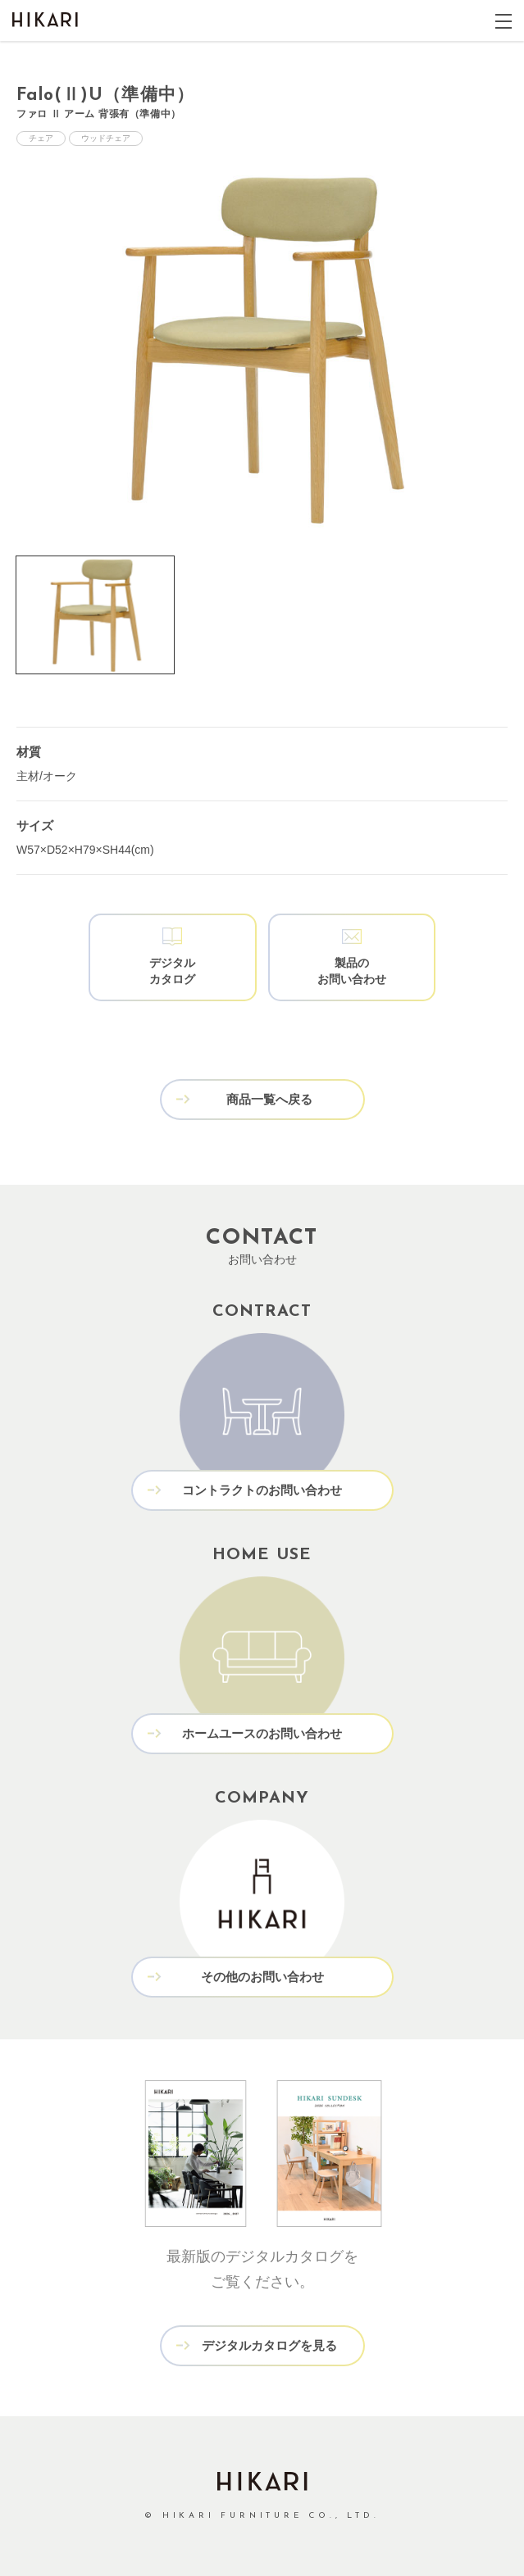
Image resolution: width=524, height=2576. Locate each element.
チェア (41, 138)
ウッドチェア (105, 138)
